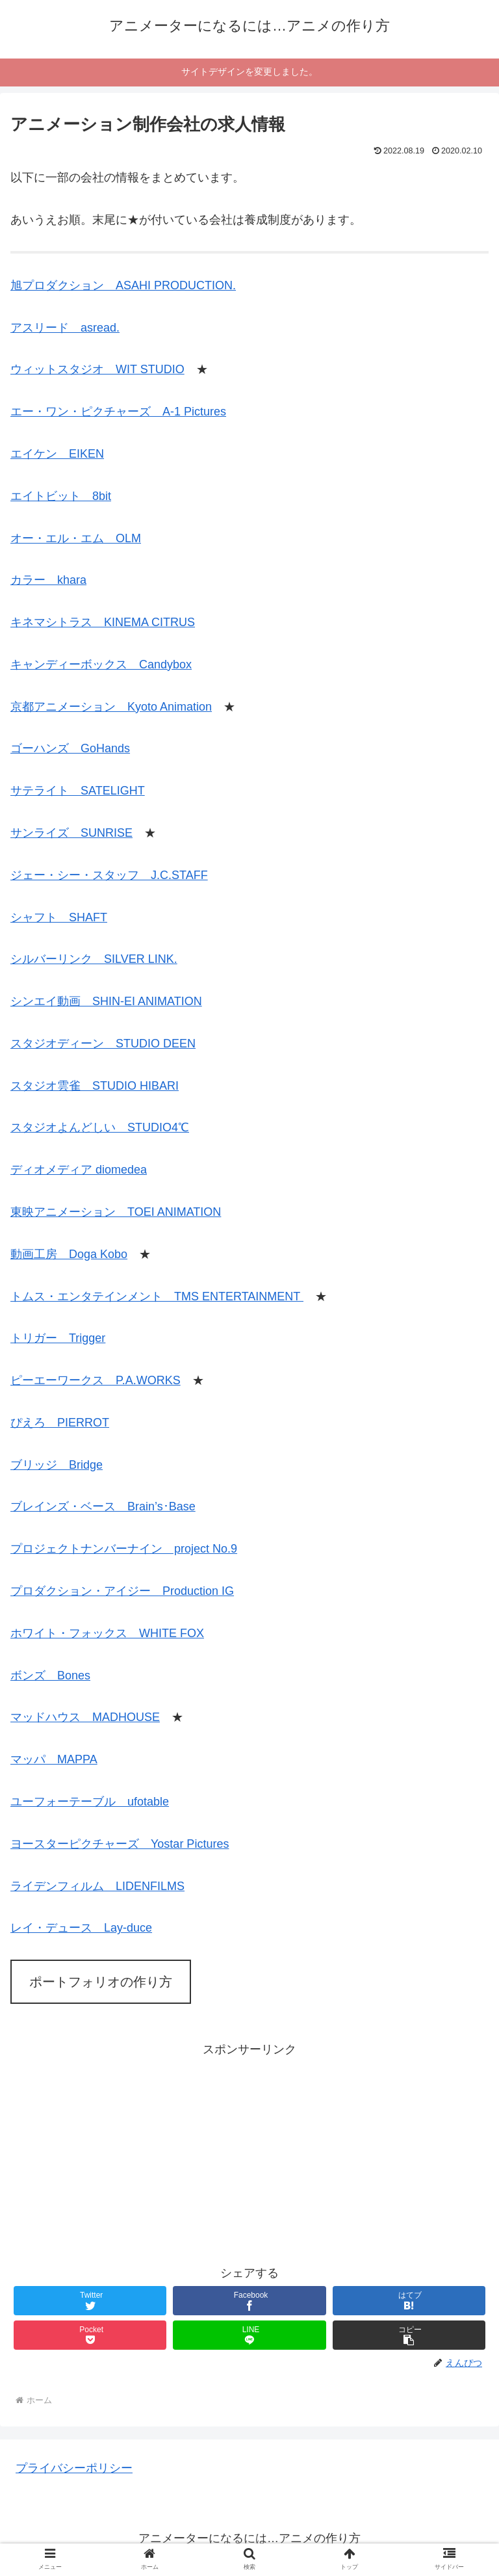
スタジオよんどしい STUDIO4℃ (99, 1127)
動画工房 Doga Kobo (68, 1254)
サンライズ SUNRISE (71, 832)
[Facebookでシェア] (249, 2300)
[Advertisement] (249, 2151)
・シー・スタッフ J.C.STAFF (126, 875)
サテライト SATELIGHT (77, 790)
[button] (409, 2335)
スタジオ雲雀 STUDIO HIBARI (94, 1085)
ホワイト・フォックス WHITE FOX (107, 1633)
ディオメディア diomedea (78, 1169)
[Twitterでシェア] (90, 2300)
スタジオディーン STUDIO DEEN (103, 1043)
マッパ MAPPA (53, 1759)
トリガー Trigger (57, 1338)
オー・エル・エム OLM (75, 538)
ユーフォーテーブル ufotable (89, 1801)
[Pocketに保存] (90, 2335)
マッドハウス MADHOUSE (85, 1717)
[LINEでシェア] (249, 2335)
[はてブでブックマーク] (409, 2300)
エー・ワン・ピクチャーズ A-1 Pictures (118, 411)
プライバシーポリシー (74, 2468)
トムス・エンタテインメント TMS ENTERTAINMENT (156, 1296)
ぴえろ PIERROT (59, 1422)
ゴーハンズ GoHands (70, 748)
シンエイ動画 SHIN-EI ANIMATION (106, 1001)
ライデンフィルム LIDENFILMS (97, 1886)
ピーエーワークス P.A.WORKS (95, 1380)
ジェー (27, 875)
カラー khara (48, 579)
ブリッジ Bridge (56, 1464)
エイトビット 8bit (60, 496)
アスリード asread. (65, 327)
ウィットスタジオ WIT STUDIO (97, 369)
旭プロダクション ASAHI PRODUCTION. (123, 285)
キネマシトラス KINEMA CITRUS (102, 622)
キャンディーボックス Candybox (101, 664)
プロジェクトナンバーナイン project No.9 (123, 1548)
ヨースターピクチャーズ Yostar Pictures (119, 1843)
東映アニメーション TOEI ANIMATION (115, 1211)
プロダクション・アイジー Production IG (122, 1590)
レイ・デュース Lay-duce (81, 1927)
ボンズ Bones (50, 1675)
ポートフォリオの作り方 (100, 1982)
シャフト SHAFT (58, 917)
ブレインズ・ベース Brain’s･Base (103, 1506)
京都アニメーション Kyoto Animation (111, 706)
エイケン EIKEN (57, 453)
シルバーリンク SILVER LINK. (93, 959)
